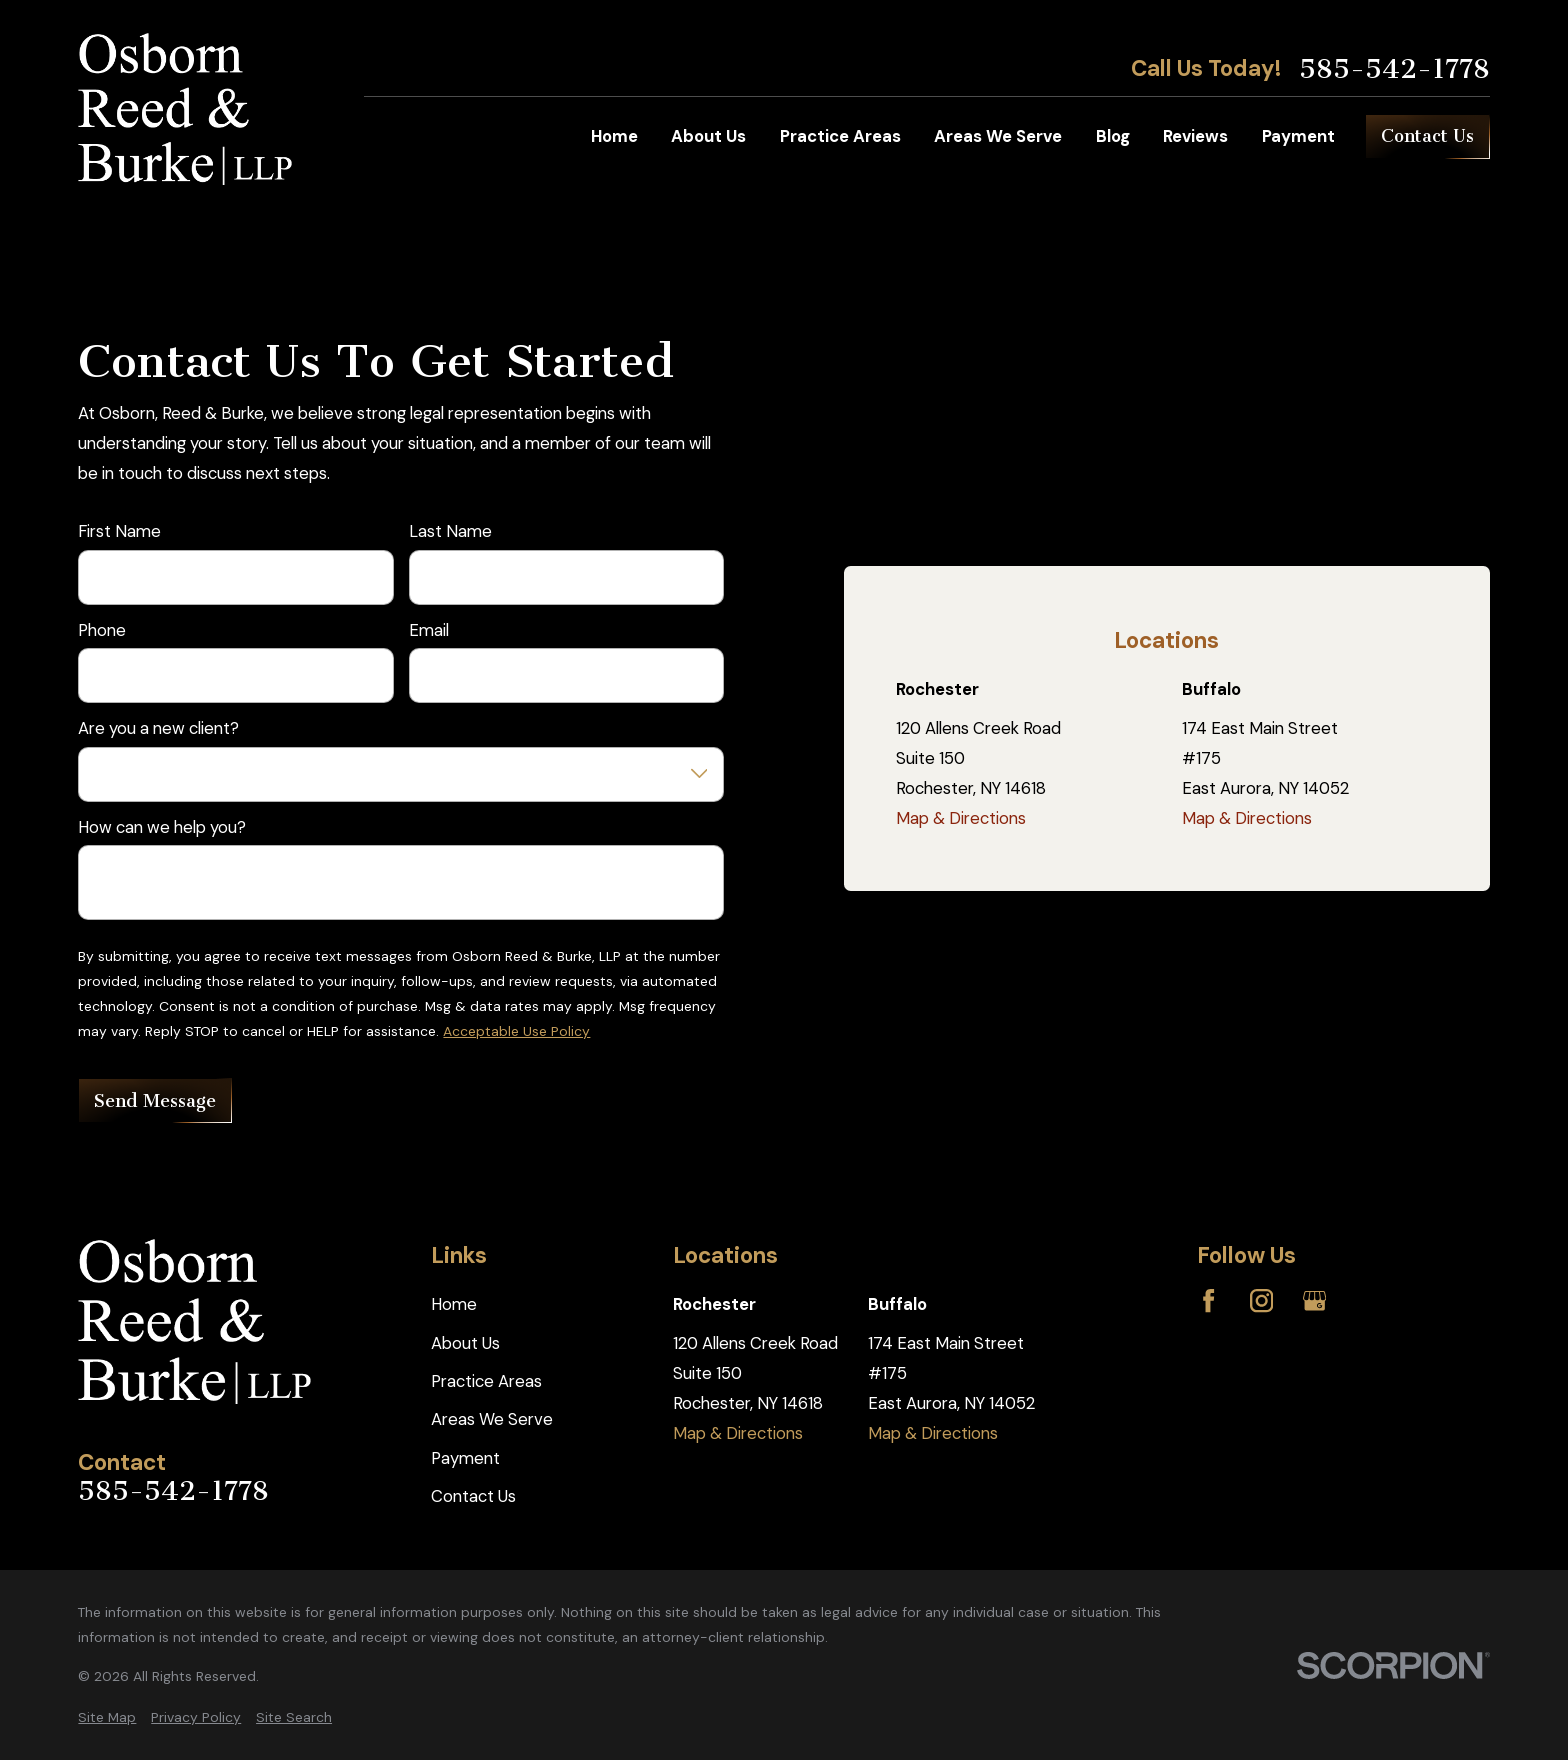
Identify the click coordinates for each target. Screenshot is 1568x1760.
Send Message (155, 1101)
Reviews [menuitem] (1195, 136)
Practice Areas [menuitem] (840, 136)
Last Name (450, 531)
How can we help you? (162, 827)
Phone (102, 630)
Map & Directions (961, 818)
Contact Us (1427, 136)
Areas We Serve (492, 1419)
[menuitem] (107, 1717)
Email (429, 630)
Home (454, 1304)
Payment (465, 1458)
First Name (119, 531)
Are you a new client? (158, 728)
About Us (465, 1343)
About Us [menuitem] (708, 136)
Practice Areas (486, 1381)
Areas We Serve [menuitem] (998, 136)
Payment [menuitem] (1298, 136)
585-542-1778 (1394, 69)
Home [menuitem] (614, 136)
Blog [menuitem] (1113, 136)
